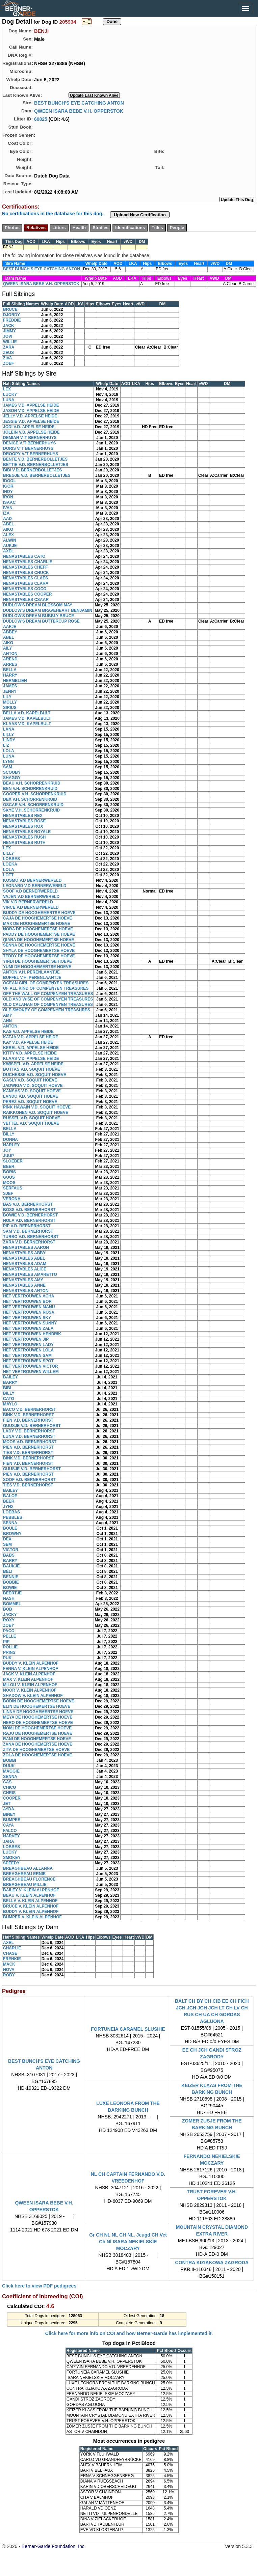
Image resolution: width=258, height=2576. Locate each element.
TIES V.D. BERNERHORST (28, 1452)
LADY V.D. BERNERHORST (29, 1431)
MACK (9, 1964)
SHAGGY (12, 777)
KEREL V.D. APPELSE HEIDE (31, 1047)
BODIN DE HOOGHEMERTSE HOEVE (38, 1701)
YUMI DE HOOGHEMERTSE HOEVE (37, 966)
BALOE (10, 1495)
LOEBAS (11, 1512)
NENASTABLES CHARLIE (27, 561)
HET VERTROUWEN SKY (27, 1317)
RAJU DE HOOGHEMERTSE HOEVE (37, 1733)
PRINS (9, 1652)
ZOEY (8, 1625)
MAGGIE (11, 1771)
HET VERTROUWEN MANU (29, 1307)
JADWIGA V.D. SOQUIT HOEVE (32, 1085)
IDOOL (9, 480)
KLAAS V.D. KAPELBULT (27, 723)
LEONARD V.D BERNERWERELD (34, 885)
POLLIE (10, 1647)
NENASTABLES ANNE (24, 1285)
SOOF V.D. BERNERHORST (29, 1479)
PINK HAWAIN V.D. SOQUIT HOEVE (37, 1107)
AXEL (8, 551)
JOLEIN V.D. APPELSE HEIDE (31, 432)
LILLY (8, 734)
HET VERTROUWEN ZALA (28, 1328)
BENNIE (10, 1576)
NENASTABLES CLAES (25, 578)
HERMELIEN (15, 680)
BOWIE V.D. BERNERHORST (30, 1215)
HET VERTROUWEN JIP (26, 1339)
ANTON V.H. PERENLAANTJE (31, 972)
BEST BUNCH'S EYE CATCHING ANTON (79, 102)
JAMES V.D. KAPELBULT (27, 718)
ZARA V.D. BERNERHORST (29, 1242)
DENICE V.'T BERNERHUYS (29, 443)
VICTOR (10, 1549)
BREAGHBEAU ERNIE (24, 1873)
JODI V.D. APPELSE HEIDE (29, 426)
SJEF (8, 1193)
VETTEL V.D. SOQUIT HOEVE (31, 1123)
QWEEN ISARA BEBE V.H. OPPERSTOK (78, 110)
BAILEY (10, 1377)
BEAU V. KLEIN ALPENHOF (29, 1895)
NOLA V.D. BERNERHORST (29, 1220)
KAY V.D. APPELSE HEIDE (28, 1042)
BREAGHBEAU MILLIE (25, 1884)
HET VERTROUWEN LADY (28, 1344)
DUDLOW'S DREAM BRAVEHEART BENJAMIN (47, 610)
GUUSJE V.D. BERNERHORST (32, 1425)
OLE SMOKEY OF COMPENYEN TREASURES (46, 1010)
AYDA (8, 1809)
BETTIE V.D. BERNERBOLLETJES (35, 464)
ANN (7, 1020)
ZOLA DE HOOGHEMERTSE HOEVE (37, 1755)
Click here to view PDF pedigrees (39, 2286)
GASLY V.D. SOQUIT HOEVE (30, 1080)
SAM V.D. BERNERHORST (28, 1231)
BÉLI (7, 1571)
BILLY (9, 1134)
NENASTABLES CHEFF (25, 567)
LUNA (8, 400)
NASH (9, 1598)
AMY (7, 1015)
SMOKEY (12, 1857)
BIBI (7, 1388)
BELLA (10, 669)
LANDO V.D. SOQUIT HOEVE (30, 1096)
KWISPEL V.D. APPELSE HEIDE (33, 1064)
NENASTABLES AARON (26, 1247)
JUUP (8, 1155)
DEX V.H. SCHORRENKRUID (30, 799)
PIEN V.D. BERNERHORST (28, 1447)
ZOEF (8, 363)
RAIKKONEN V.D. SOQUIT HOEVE (35, 1112)
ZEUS (8, 352)
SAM (7, 767)
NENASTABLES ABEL (24, 1258)
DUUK (9, 1765)
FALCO (10, 1830)
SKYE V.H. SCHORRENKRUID (31, 810)
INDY (8, 491)
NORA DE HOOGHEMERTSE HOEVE (38, 929)
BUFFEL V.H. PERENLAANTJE (32, 977)
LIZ (6, 745)
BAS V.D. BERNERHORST (28, 1204)
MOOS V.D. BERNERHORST (29, 1442)
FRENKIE (12, 1958)
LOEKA (10, 864)
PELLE (9, 1636)
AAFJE (9, 626)
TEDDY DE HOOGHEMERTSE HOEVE (39, 956)
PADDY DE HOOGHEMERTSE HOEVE (39, 934)
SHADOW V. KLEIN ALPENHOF (32, 1695)
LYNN (8, 761)
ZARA (8, 347)
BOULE (10, 1528)
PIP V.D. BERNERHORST (27, 1226)
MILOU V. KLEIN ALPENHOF (30, 1684)
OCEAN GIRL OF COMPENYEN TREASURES (45, 983)
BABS (9, 1555)
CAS (7, 1782)
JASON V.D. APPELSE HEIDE (31, 410)
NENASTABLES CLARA (25, 583)
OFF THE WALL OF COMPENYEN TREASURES (48, 993)
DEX (7, 1539)
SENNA (10, 1522)
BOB (7, 1609)
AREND (10, 659)
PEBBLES (12, 1517)
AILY (7, 648)
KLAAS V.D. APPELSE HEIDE (31, 1058)
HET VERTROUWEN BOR (27, 1301)
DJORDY (11, 314)
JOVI (7, 336)
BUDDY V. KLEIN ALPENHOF (30, 1663)
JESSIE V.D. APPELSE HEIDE (31, 421)
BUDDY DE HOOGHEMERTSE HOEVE (39, 912)
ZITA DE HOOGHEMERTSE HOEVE (36, 1749)
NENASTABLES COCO (24, 588)
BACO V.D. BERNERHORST (29, 1409)
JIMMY (9, 331)
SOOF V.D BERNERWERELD (30, 891)
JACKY (10, 1614)
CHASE (10, 1953)
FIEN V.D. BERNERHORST (28, 1420)
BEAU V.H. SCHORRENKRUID (31, 783)
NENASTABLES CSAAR (26, 599)
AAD (7, 518)
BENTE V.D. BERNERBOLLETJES (35, 459)
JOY (7, 1150)
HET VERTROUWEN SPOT (28, 1361)
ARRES (10, 664)
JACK (8, 325)
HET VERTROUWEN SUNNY (30, 1323)
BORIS (9, 1172)
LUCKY (10, 394)
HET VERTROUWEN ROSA (28, 1312)
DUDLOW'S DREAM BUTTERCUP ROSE (41, 621)
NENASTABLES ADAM (24, 1263)
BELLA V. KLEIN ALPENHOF (30, 1900)
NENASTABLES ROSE (24, 821)
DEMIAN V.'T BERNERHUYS (29, 437)
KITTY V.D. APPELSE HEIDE (30, 1053)
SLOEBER (13, 1161)
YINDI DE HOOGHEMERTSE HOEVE (37, 961)
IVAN (7, 507)
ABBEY (10, 632)
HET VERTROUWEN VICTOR (30, 1366)
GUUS (9, 1177)
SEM (7, 1544)
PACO (9, 1630)
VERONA (11, 1199)
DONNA (10, 1139)
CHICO (9, 1787)
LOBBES (11, 858)
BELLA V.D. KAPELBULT (26, 713)
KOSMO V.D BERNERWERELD (32, 880)
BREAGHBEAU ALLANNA (28, 1868)
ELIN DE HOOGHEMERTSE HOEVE (36, 1706)
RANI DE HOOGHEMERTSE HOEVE (37, 1738)
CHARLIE (12, 1948)
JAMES (10, 686)
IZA (6, 513)
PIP (6, 1641)
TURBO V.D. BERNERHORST (30, 1236)
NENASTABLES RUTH (24, 842)
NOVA (9, 1969)
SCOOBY (12, 772)
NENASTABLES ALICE (24, 1269)
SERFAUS (12, 1188)
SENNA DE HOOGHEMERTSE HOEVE (39, 945)
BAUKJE (11, 1566)
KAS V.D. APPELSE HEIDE (28, 1031)
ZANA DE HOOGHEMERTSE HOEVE (37, 1744)
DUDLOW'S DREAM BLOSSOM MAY (37, 605)
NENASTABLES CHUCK (26, 572)
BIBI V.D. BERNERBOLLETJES (32, 470)
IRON (8, 497)
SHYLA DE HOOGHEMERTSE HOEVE (39, 950)
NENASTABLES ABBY (24, 1253)
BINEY (9, 1814)
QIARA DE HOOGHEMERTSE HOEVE (38, 939)
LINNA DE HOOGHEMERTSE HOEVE (38, 1711)
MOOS (9, 1182)
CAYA (8, 1825)
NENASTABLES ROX (23, 826)
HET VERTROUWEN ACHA (28, 1296)
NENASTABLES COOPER (27, 594)
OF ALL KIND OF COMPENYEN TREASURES (45, 988)
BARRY (10, 1382)
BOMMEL (12, 1603)
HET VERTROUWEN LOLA (28, 1350)
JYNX (8, 1506)
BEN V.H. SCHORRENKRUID (30, 788)
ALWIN (9, 540)
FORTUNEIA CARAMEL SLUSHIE (128, 2029)
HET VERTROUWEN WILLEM (31, 1371)
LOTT (8, 875)
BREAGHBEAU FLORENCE (29, 1879)
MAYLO (10, 1404)
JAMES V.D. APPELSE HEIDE (31, 405)
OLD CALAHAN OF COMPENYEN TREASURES (48, 1004)
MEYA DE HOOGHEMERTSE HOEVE (37, 1717)
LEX (7, 389)
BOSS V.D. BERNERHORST (29, 1209)
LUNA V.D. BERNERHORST (29, 1436)
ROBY (9, 1975)
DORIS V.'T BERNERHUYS (28, 448)
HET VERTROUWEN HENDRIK (32, 1334)
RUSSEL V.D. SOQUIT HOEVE (31, 1118)
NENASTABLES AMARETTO (30, 1274)
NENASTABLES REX (23, 815)
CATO (8, 1398)
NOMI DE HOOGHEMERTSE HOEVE (37, 1728)
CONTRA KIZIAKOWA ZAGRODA (212, 2262)
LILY (7, 696)
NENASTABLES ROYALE (27, 831)
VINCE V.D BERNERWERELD (31, 907)
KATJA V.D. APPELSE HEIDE (30, 1037)
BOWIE (10, 1587)
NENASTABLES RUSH (24, 837)
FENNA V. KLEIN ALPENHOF (30, 1668)
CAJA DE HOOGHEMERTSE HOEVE (37, 918)
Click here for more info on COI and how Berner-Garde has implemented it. (129, 2333)
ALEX (8, 534)
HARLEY (11, 1145)
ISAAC (9, 502)
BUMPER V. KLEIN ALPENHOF (32, 1917)
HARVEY (11, 1836)
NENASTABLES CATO (24, 556)
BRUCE (10, 309)
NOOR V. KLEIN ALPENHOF (29, 1690)
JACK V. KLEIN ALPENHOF (29, 1674)
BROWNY (12, 1533)
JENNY (10, 691)
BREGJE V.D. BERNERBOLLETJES (37, 475)
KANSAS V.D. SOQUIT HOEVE (32, 1091)
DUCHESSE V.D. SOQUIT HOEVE (34, 1074)
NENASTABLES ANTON (25, 1290)
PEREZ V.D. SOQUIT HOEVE (30, 1101)
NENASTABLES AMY (23, 1280)
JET (6, 1803)
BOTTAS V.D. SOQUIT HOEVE (31, 1069)
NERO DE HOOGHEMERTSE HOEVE (38, 1722)
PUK (7, 1657)
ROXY (9, 1620)
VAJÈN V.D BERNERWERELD (31, 896)
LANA (8, 729)
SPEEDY (11, 1863)
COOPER (12, 1798)
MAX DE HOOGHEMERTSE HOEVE (36, 923)
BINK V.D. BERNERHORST (28, 1415)
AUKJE (10, 545)
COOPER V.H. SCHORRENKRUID (35, 794)
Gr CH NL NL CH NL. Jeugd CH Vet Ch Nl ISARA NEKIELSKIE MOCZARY (128, 2241)
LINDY (9, 740)
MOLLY (10, 702)
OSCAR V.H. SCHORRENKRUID (33, 804)
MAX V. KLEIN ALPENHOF (28, 1679)
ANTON (10, 653)
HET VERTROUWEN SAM (27, 1355)
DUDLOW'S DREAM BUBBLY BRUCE (38, 615)
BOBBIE (11, 1582)
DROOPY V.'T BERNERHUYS (30, 453)
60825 (40, 118)
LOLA (8, 750)
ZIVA (7, 358)
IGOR (8, 486)
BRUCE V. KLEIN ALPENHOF (30, 1906)
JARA (8, 1841)
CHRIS (9, 1792)
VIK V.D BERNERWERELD (28, 902)
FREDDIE (12, 320)
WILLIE (10, 341)
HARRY (10, 675)
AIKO (8, 529)
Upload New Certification (140, 214)
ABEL (8, 524)
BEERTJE (12, 1593)
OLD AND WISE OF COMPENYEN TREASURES (48, 999)
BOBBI (9, 1760)
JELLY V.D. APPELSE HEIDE (30, 416)
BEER (8, 1166)
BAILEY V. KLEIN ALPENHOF (31, 1890)
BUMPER (12, 1819)
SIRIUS (10, 707)
